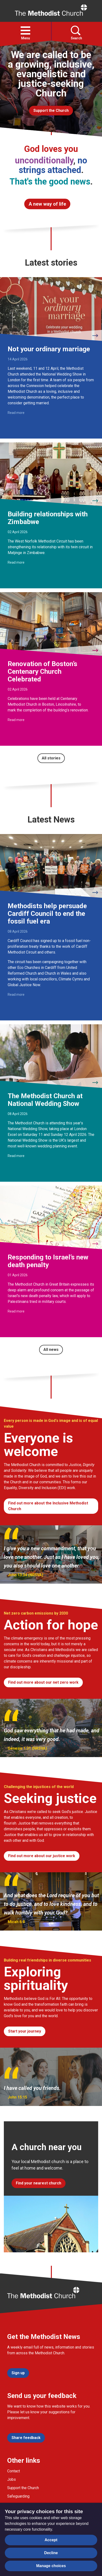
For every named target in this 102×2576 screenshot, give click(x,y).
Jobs (11, 2479)
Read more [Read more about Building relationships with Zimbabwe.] (16, 562)
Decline (51, 2553)
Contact (13, 2471)
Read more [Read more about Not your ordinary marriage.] (16, 413)
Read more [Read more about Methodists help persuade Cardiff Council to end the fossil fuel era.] (16, 994)
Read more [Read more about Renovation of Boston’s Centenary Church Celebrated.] (16, 720)
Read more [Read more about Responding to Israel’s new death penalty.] (16, 1311)
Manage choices (51, 2566)
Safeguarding (18, 2496)
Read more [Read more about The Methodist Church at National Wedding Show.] (16, 1156)
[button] (25, 30)
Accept (51, 2540)
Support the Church (23, 2488)
